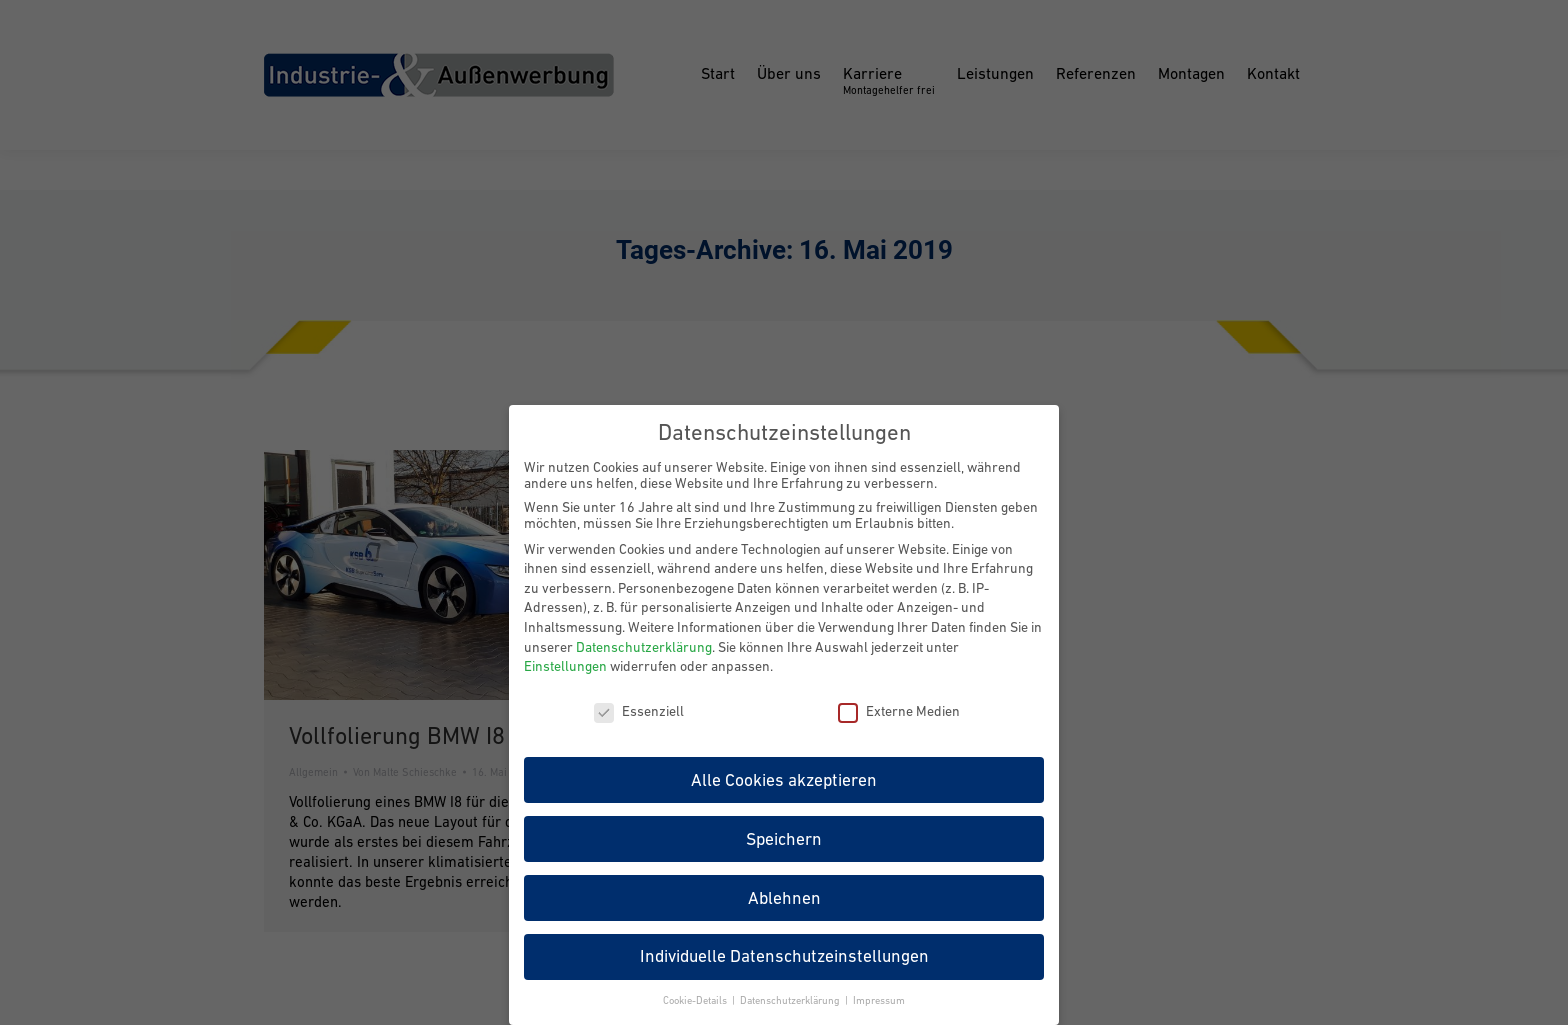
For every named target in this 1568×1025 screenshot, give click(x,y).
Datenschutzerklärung (644, 646)
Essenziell (639, 711)
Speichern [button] (784, 838)
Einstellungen (565, 666)
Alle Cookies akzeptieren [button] (784, 779)
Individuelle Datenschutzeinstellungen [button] (784, 956)
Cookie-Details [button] (696, 1000)
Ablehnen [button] (784, 897)
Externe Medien (899, 711)
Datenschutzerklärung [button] (791, 1000)
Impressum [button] (879, 1000)
